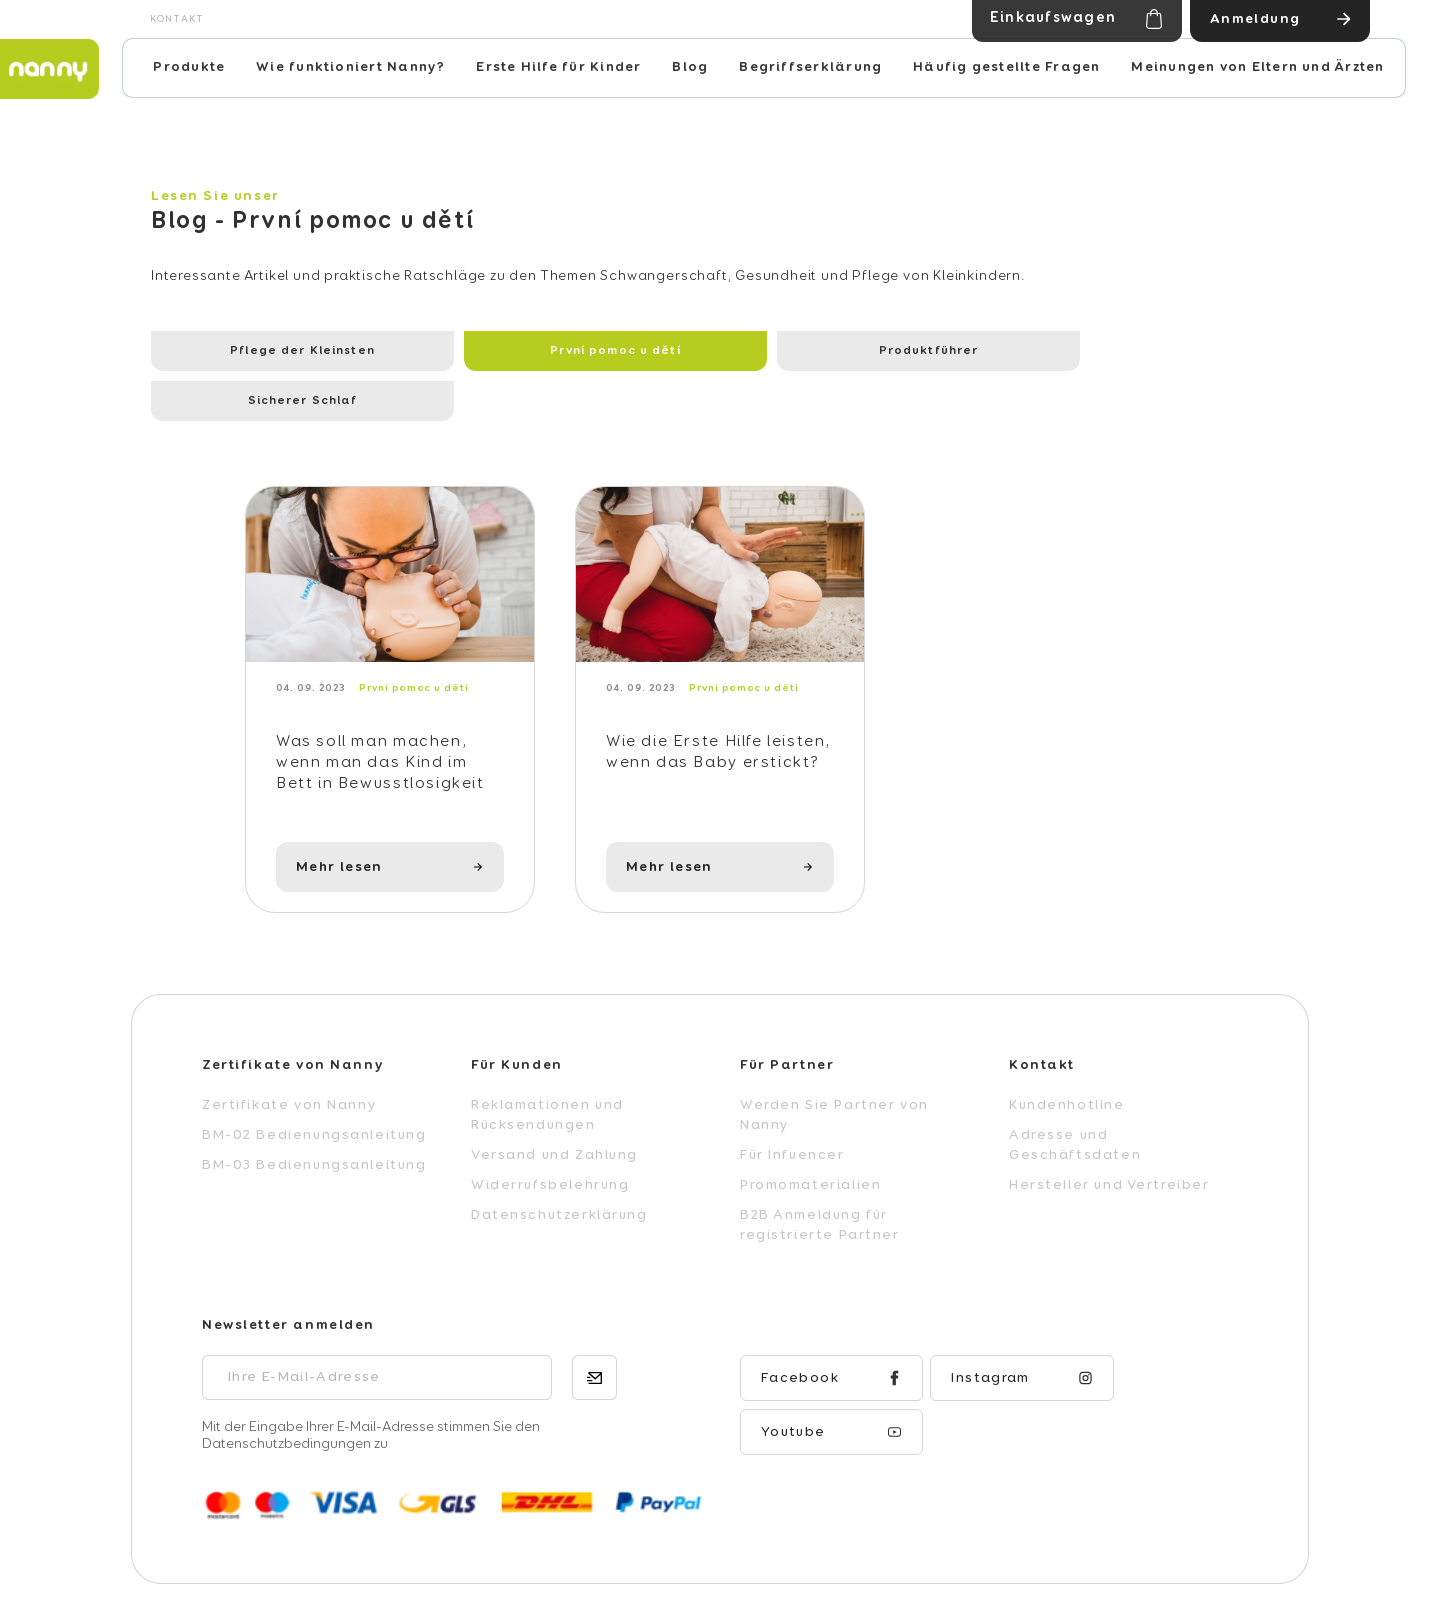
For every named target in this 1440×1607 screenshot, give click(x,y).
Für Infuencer (792, 1111)
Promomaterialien (810, 1141)
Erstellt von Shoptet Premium (1106, 1568)
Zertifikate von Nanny (289, 1061)
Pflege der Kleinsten (258, 351)
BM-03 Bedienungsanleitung (314, 1121)
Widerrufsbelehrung (550, 1141)
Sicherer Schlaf (934, 351)
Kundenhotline (1067, 1061)
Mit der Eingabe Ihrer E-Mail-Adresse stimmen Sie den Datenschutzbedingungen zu (371, 1391)
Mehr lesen (339, 823)
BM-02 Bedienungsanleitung (314, 1091)
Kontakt (177, 19)
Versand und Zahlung (554, 1111)
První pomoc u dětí (483, 351)
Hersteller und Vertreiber (1109, 1141)
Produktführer (709, 351)
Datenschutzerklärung (559, 1171)
